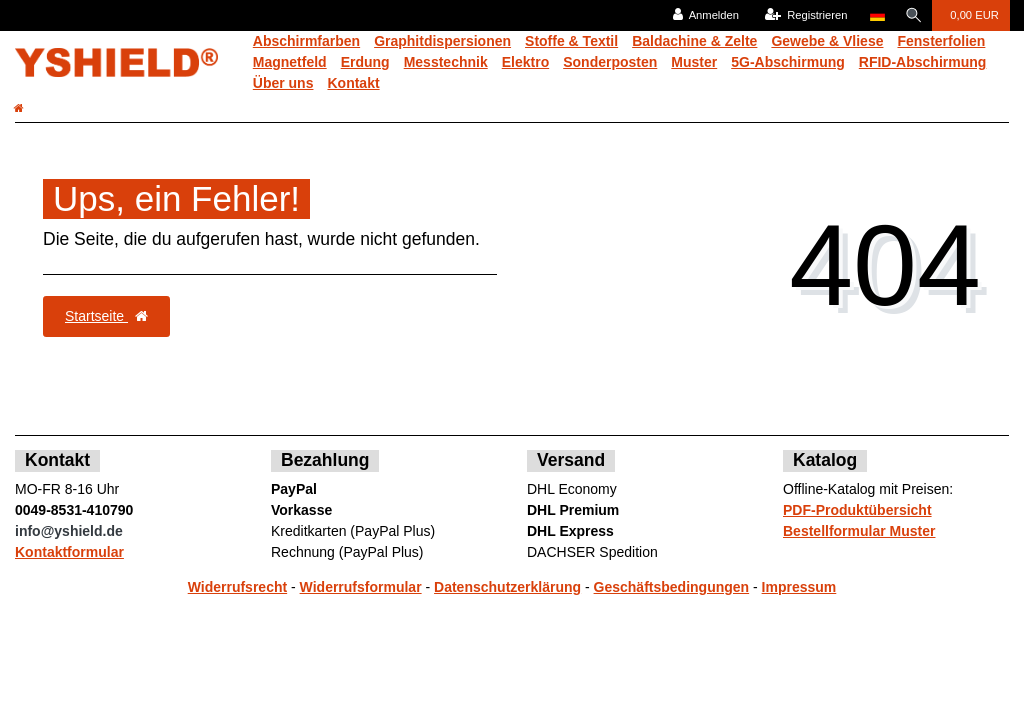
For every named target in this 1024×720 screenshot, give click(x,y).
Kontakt (353, 83)
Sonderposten (610, 62)
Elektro (525, 62)
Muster (694, 62)
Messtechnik (446, 62)
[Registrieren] (802, 15)
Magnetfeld (290, 62)
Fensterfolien (941, 41)
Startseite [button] (106, 316)
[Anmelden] (702, 15)
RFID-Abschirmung (923, 62)
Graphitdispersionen (442, 41)
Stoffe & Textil (571, 41)
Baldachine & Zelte (694, 41)
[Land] (873, 15)
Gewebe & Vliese (827, 41)
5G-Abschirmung (788, 62)
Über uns (283, 83)
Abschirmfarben (306, 41)
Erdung (365, 62)
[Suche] (912, 15)
